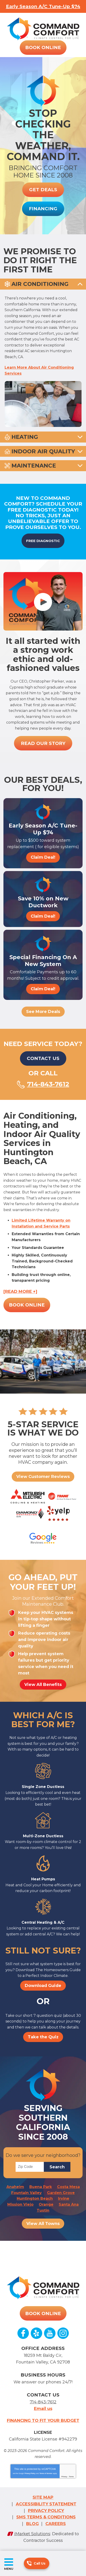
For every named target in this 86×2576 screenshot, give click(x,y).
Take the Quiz (43, 2036)
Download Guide (43, 1985)
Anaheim (15, 2187)
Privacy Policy (30, 2473)
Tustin (43, 2210)
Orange (46, 2204)
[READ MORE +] (20, 1291)
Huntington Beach (35, 2198)
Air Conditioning (40, 284)
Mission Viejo (20, 2204)
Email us (43, 2408)
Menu (8, 2568)
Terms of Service (45, 2473)
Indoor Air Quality (43, 451)
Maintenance (33, 465)
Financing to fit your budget (43, 2420)
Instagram (63, 2333)
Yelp (36, 2333)
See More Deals (43, 1011)
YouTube (49, 2333)
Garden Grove (61, 2193)
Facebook (23, 2333)
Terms (71, 2476)
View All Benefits (43, 1684)
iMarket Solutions (32, 2533)
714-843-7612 (29, 2563)
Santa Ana (69, 2204)
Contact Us (43, 1058)
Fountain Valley (26, 2193)
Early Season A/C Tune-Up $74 (43, 6)
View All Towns (43, 2223)
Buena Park (40, 2187)
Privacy (64, 2476)
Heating (24, 437)
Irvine (63, 2198)
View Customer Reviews (43, 1476)
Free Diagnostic (43, 541)
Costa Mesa (68, 2187)
